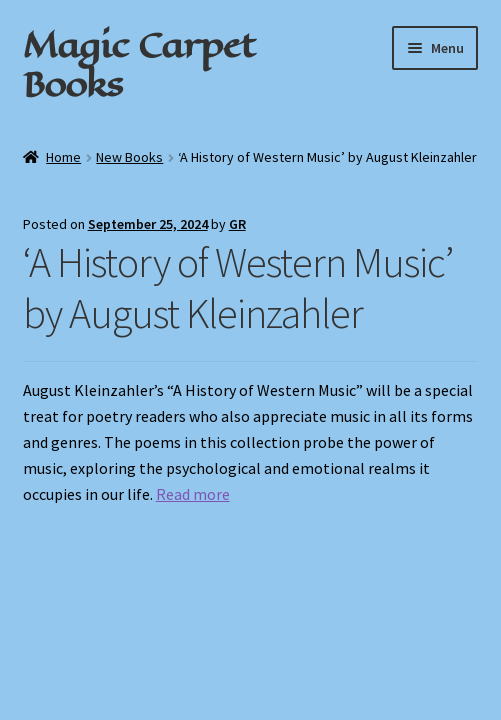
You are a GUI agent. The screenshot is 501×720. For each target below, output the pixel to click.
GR (237, 224)
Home (63, 157)
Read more (193, 494)
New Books (129, 157)
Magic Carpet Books (139, 64)
